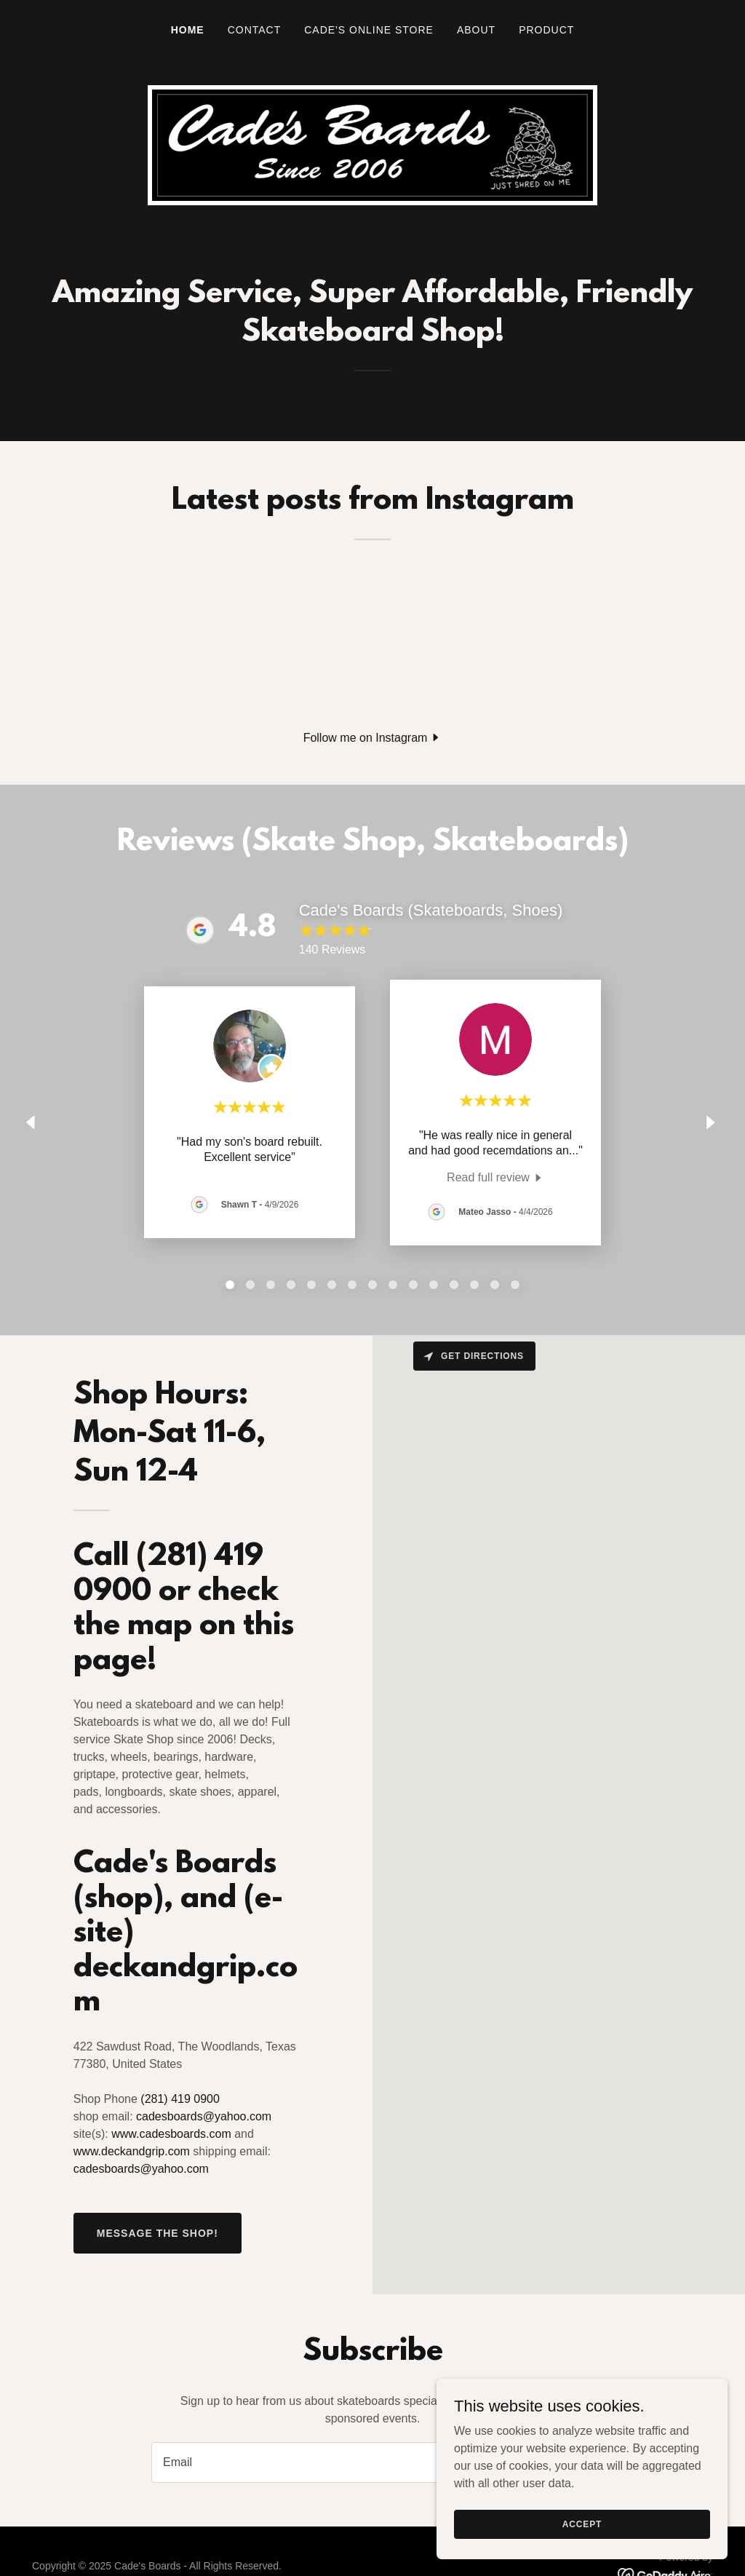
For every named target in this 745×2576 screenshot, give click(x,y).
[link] (495, 1177)
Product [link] (546, 30)
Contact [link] (255, 30)
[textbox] (316, 2462)
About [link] (476, 30)
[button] (372, 738)
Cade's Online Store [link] (369, 30)
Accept (582, 2523)
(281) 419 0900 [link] (180, 2099)
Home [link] (187, 30)
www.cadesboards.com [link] (171, 2134)
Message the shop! (157, 2233)
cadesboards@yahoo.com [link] (203, 2116)
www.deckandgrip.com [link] (131, 2151)
